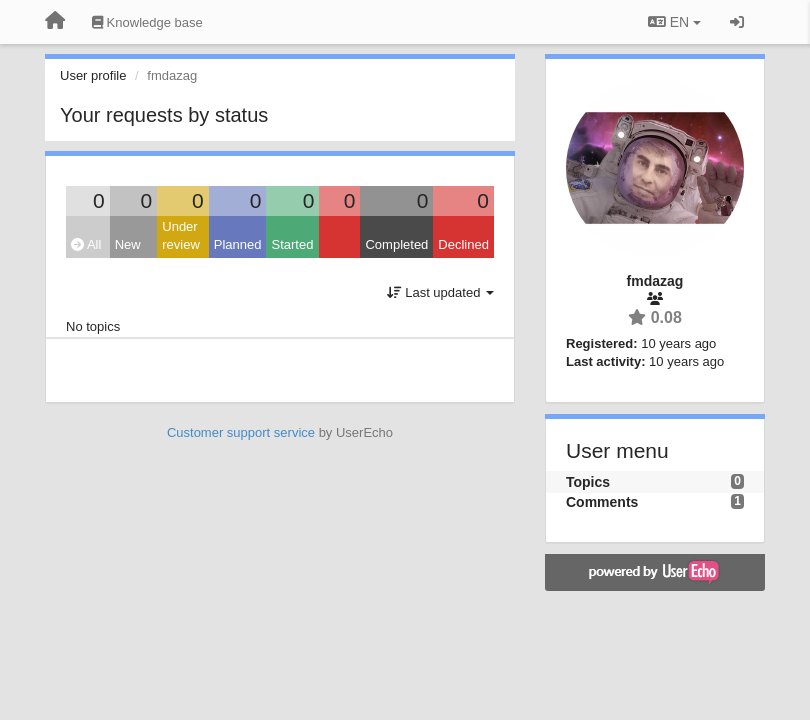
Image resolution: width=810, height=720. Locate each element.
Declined (463, 244)
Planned (238, 244)
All (86, 244)
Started (292, 244)
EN (674, 22)
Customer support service (241, 432)
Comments (602, 502)
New (128, 244)
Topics (588, 482)
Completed (396, 244)
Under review (181, 236)
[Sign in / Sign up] (737, 22)
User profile (93, 75)
